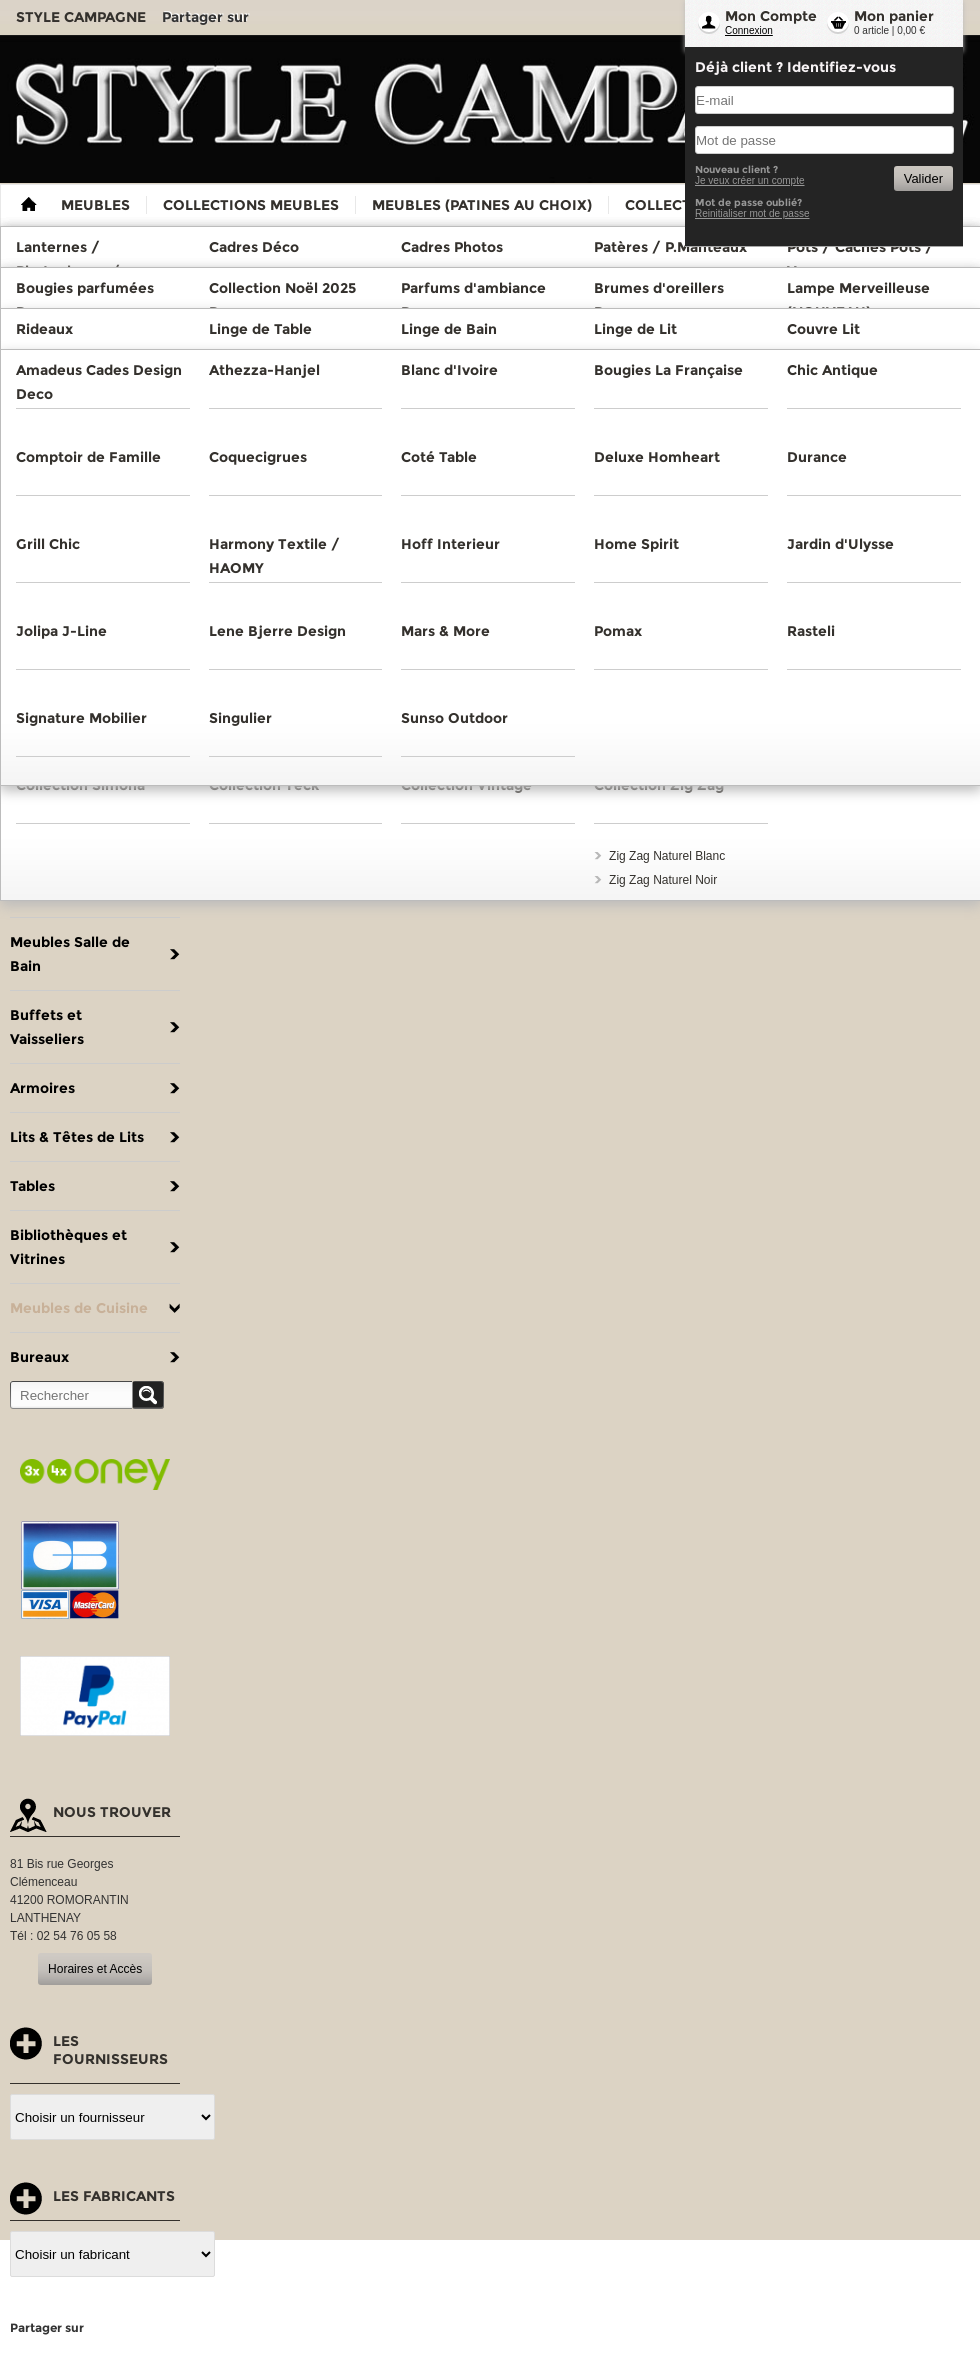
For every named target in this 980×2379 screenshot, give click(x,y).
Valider (923, 178)
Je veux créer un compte (750, 180)
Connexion (749, 30)
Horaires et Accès (95, 1969)
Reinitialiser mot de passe (752, 213)
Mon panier (894, 16)
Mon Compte (771, 16)
